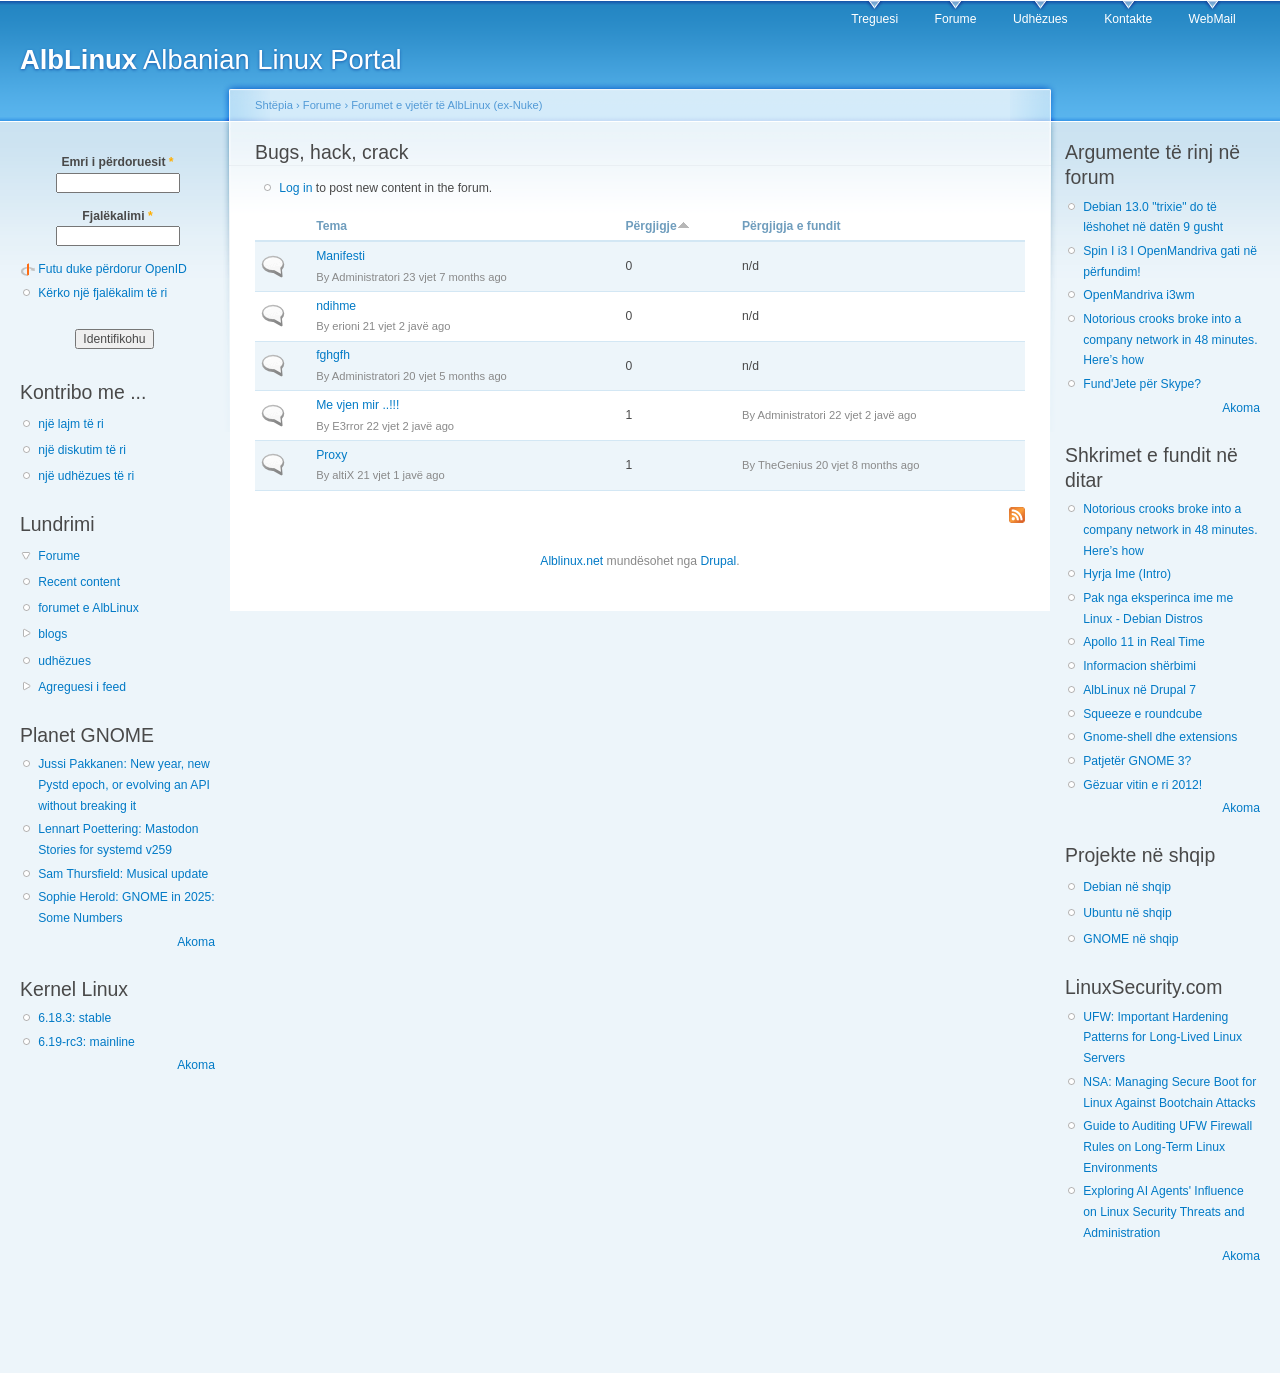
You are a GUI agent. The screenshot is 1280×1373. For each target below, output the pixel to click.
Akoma (196, 942)
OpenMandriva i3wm (1138, 295)
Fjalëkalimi (117, 216)
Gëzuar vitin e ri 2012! (1142, 785)
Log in (295, 188)
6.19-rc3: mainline (86, 1042)
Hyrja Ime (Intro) (1127, 574)
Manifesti (340, 256)
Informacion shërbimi (1139, 666)
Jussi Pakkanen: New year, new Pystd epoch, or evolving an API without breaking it (124, 784)
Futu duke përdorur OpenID (112, 269)
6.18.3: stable (74, 1018)
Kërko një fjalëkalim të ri (102, 293)
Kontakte (1128, 19)
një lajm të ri (71, 424)
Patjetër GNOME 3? (1137, 761)
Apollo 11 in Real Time (1144, 642)
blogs (52, 634)
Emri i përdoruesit (117, 162)
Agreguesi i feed (82, 687)
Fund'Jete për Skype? (1142, 384)
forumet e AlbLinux (88, 608)
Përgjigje (657, 226)
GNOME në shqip (1130, 939)
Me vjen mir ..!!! (357, 405)
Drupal (718, 561)
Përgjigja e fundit (791, 226)
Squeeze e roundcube (1142, 714)
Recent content (79, 582)
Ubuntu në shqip (1127, 913)
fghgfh (333, 355)
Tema (331, 226)
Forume (956, 19)
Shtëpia (274, 105)
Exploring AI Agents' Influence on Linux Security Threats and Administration (1163, 1211)
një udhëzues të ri (86, 476)
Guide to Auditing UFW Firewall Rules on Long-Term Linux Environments (1167, 1146)
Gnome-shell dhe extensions (1160, 737)
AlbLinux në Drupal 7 (1139, 690)
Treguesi (874, 19)
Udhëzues (1040, 19)
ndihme (336, 306)
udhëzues (64, 661)
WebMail (1212, 19)
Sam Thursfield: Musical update (123, 874)
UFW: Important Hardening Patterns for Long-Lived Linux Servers (1162, 1037)
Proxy (331, 455)
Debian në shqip (1127, 887)
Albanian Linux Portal (211, 59)
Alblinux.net (571, 561)
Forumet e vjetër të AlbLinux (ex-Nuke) (446, 105)
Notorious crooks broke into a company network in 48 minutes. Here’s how (1170, 339)
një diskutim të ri (82, 450)
